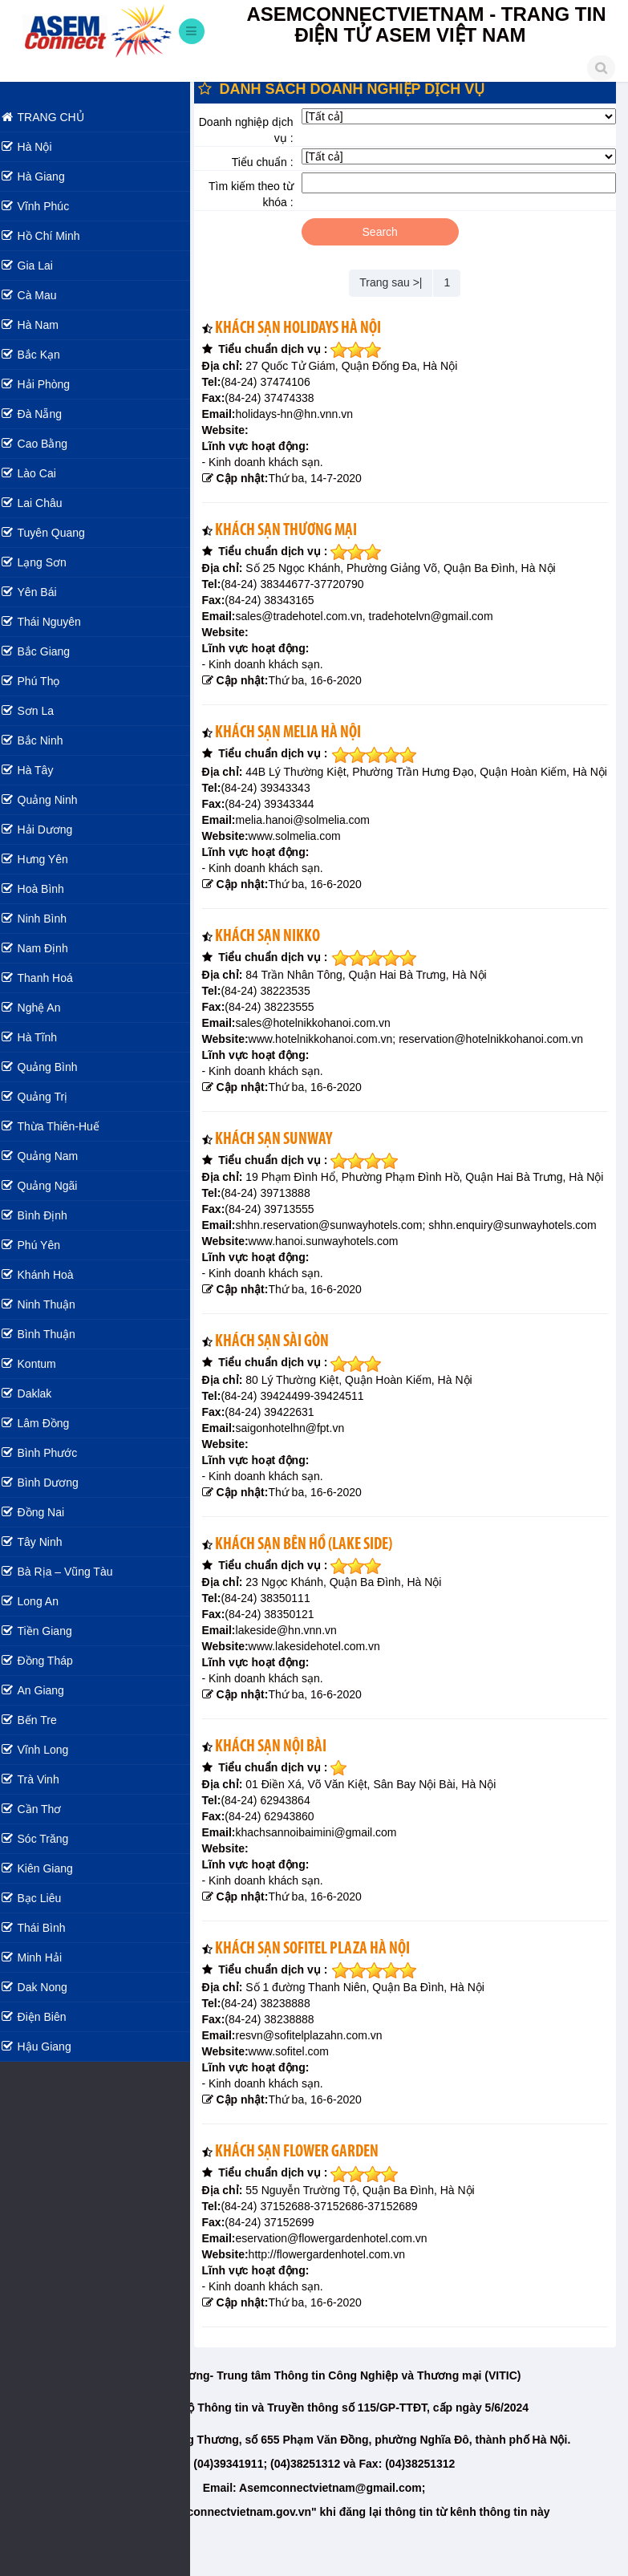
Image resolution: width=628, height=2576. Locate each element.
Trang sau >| (396, 282)
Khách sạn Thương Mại (297, 530)
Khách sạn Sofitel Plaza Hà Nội (323, 1981)
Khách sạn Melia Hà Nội (299, 732)
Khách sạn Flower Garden (308, 2184)
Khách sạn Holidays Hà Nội (309, 328)
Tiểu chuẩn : (271, 162)
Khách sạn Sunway (284, 1155)
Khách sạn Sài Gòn (283, 1373)
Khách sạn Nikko (278, 952)
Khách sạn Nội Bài (282, 1779)
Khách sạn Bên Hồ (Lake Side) (314, 1576)
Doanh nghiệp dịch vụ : (254, 130)
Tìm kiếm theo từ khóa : (259, 194)
